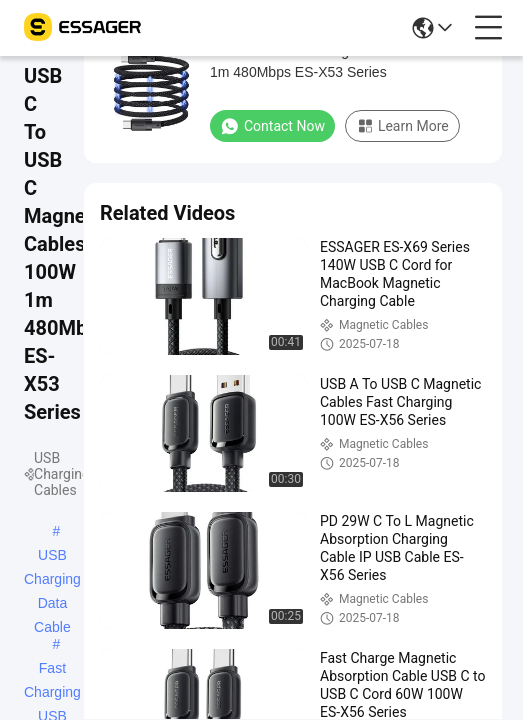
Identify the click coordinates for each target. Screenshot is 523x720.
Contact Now (272, 126)
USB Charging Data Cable (52, 557)
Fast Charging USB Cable (52, 670)
